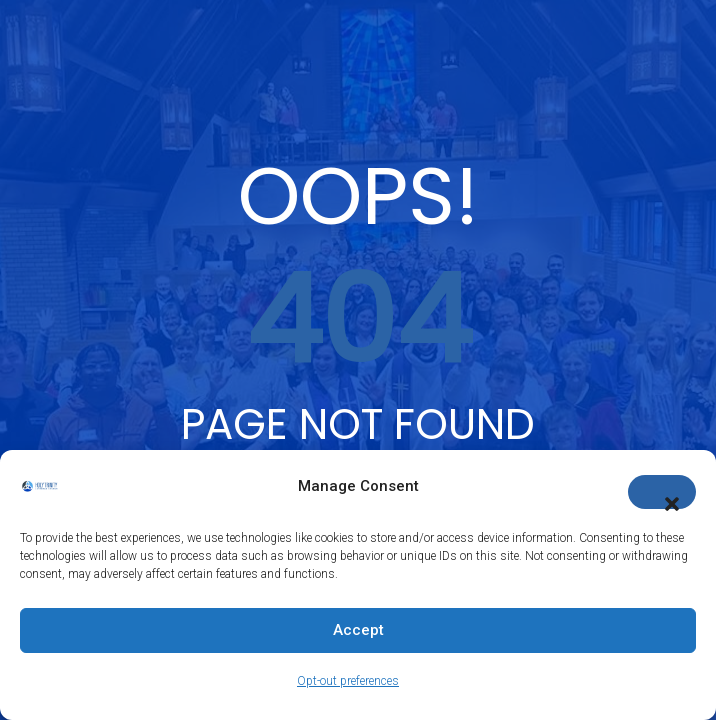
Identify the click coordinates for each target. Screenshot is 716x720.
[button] (662, 492)
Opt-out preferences (348, 681)
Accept (358, 630)
